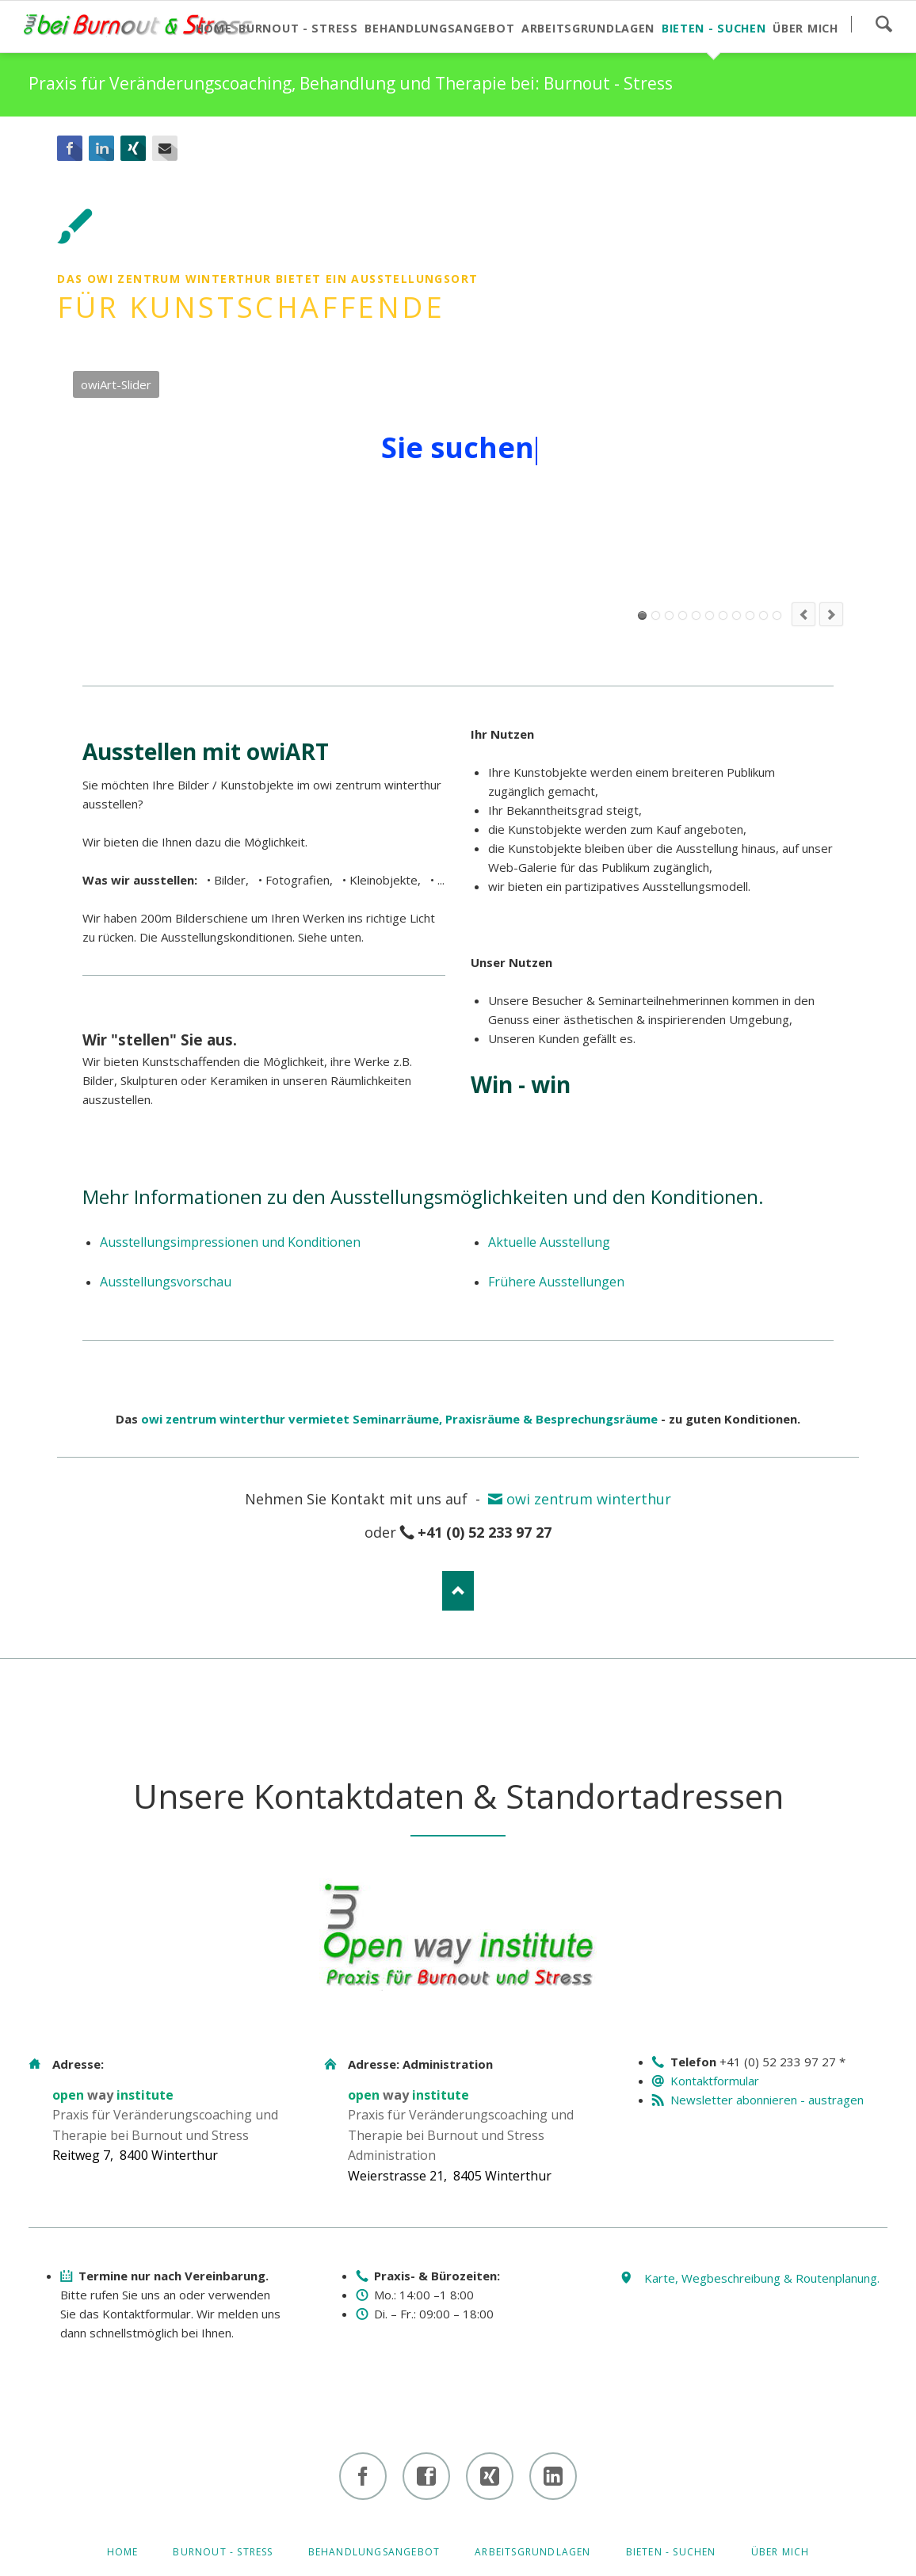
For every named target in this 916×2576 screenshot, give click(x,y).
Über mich (780, 2552)
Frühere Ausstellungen (556, 1281)
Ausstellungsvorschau (165, 1281)
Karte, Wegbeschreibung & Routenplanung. (762, 2278)
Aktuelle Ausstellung (549, 1242)
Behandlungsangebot (374, 2552)
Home (123, 2552)
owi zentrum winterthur (588, 1498)
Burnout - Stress (223, 2552)
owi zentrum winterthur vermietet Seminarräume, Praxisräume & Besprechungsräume (399, 1419)
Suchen (883, 24)
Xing (133, 148)
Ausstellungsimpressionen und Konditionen (230, 1242)
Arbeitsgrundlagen (532, 2552)
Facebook (69, 148)
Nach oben (458, 1591)
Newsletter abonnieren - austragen (767, 2100)
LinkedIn (101, 148)
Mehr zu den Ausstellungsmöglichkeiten (465, 592)
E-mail (164, 148)
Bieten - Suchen (671, 2552)
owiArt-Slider (642, 615)
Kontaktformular (714, 2081)
